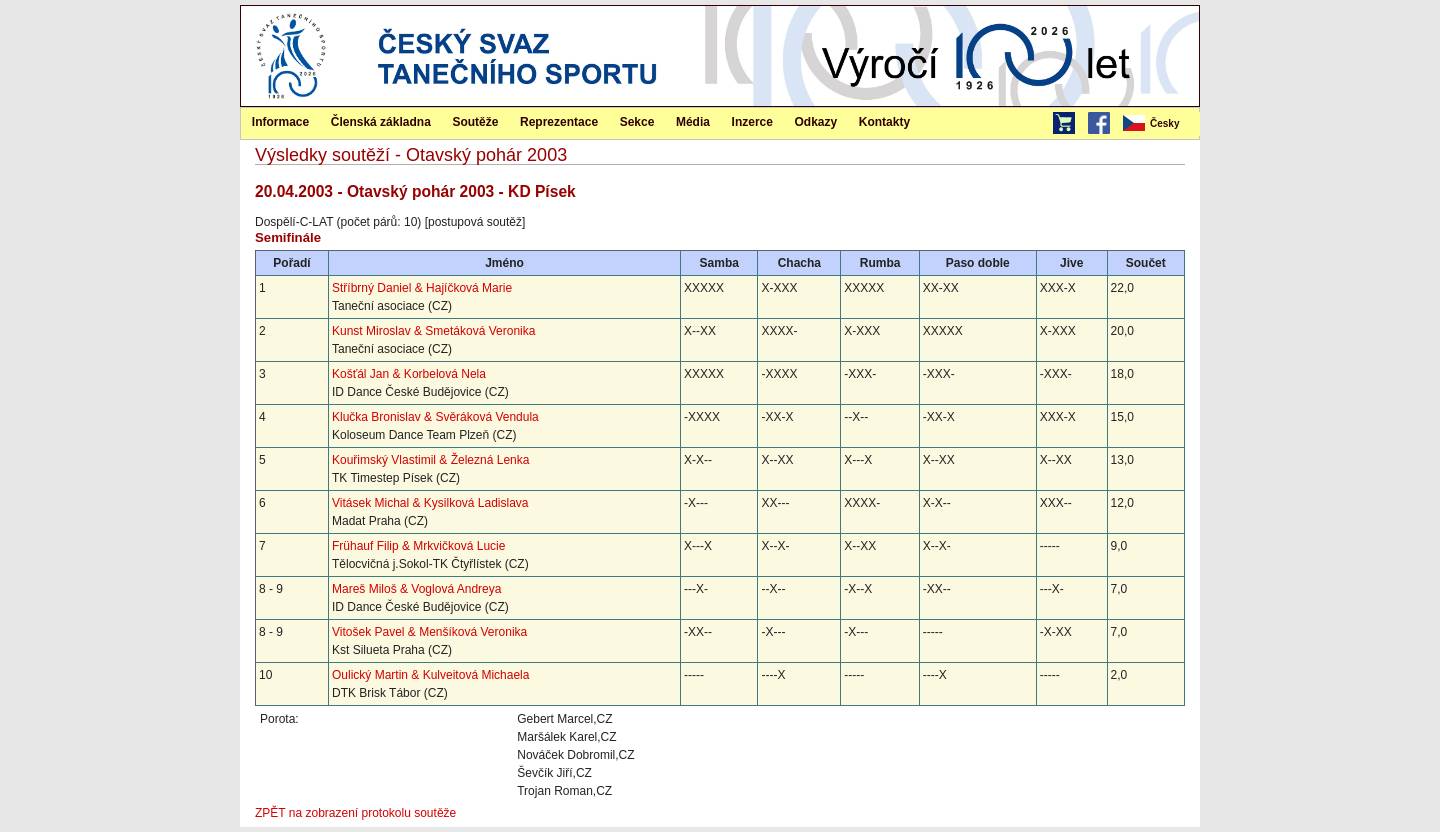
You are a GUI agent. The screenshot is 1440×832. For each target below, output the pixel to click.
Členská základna (381, 122)
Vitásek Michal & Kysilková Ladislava (430, 503)
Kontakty (884, 122)
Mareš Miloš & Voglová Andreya (416, 589)
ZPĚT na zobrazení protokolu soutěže (355, 813)
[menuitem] (1160, 124)
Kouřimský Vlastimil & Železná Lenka (430, 460)
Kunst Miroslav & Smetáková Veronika (433, 331)
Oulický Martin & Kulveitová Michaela (430, 675)
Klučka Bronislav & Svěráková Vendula (435, 417)
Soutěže (475, 122)
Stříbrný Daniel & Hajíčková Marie (422, 288)
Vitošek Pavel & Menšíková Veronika (429, 632)
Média (693, 122)
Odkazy (816, 122)
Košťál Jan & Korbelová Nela (409, 374)
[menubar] (1160, 124)
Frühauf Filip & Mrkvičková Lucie (418, 546)
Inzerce (752, 122)
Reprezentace (559, 122)
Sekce (637, 122)
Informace (280, 122)
